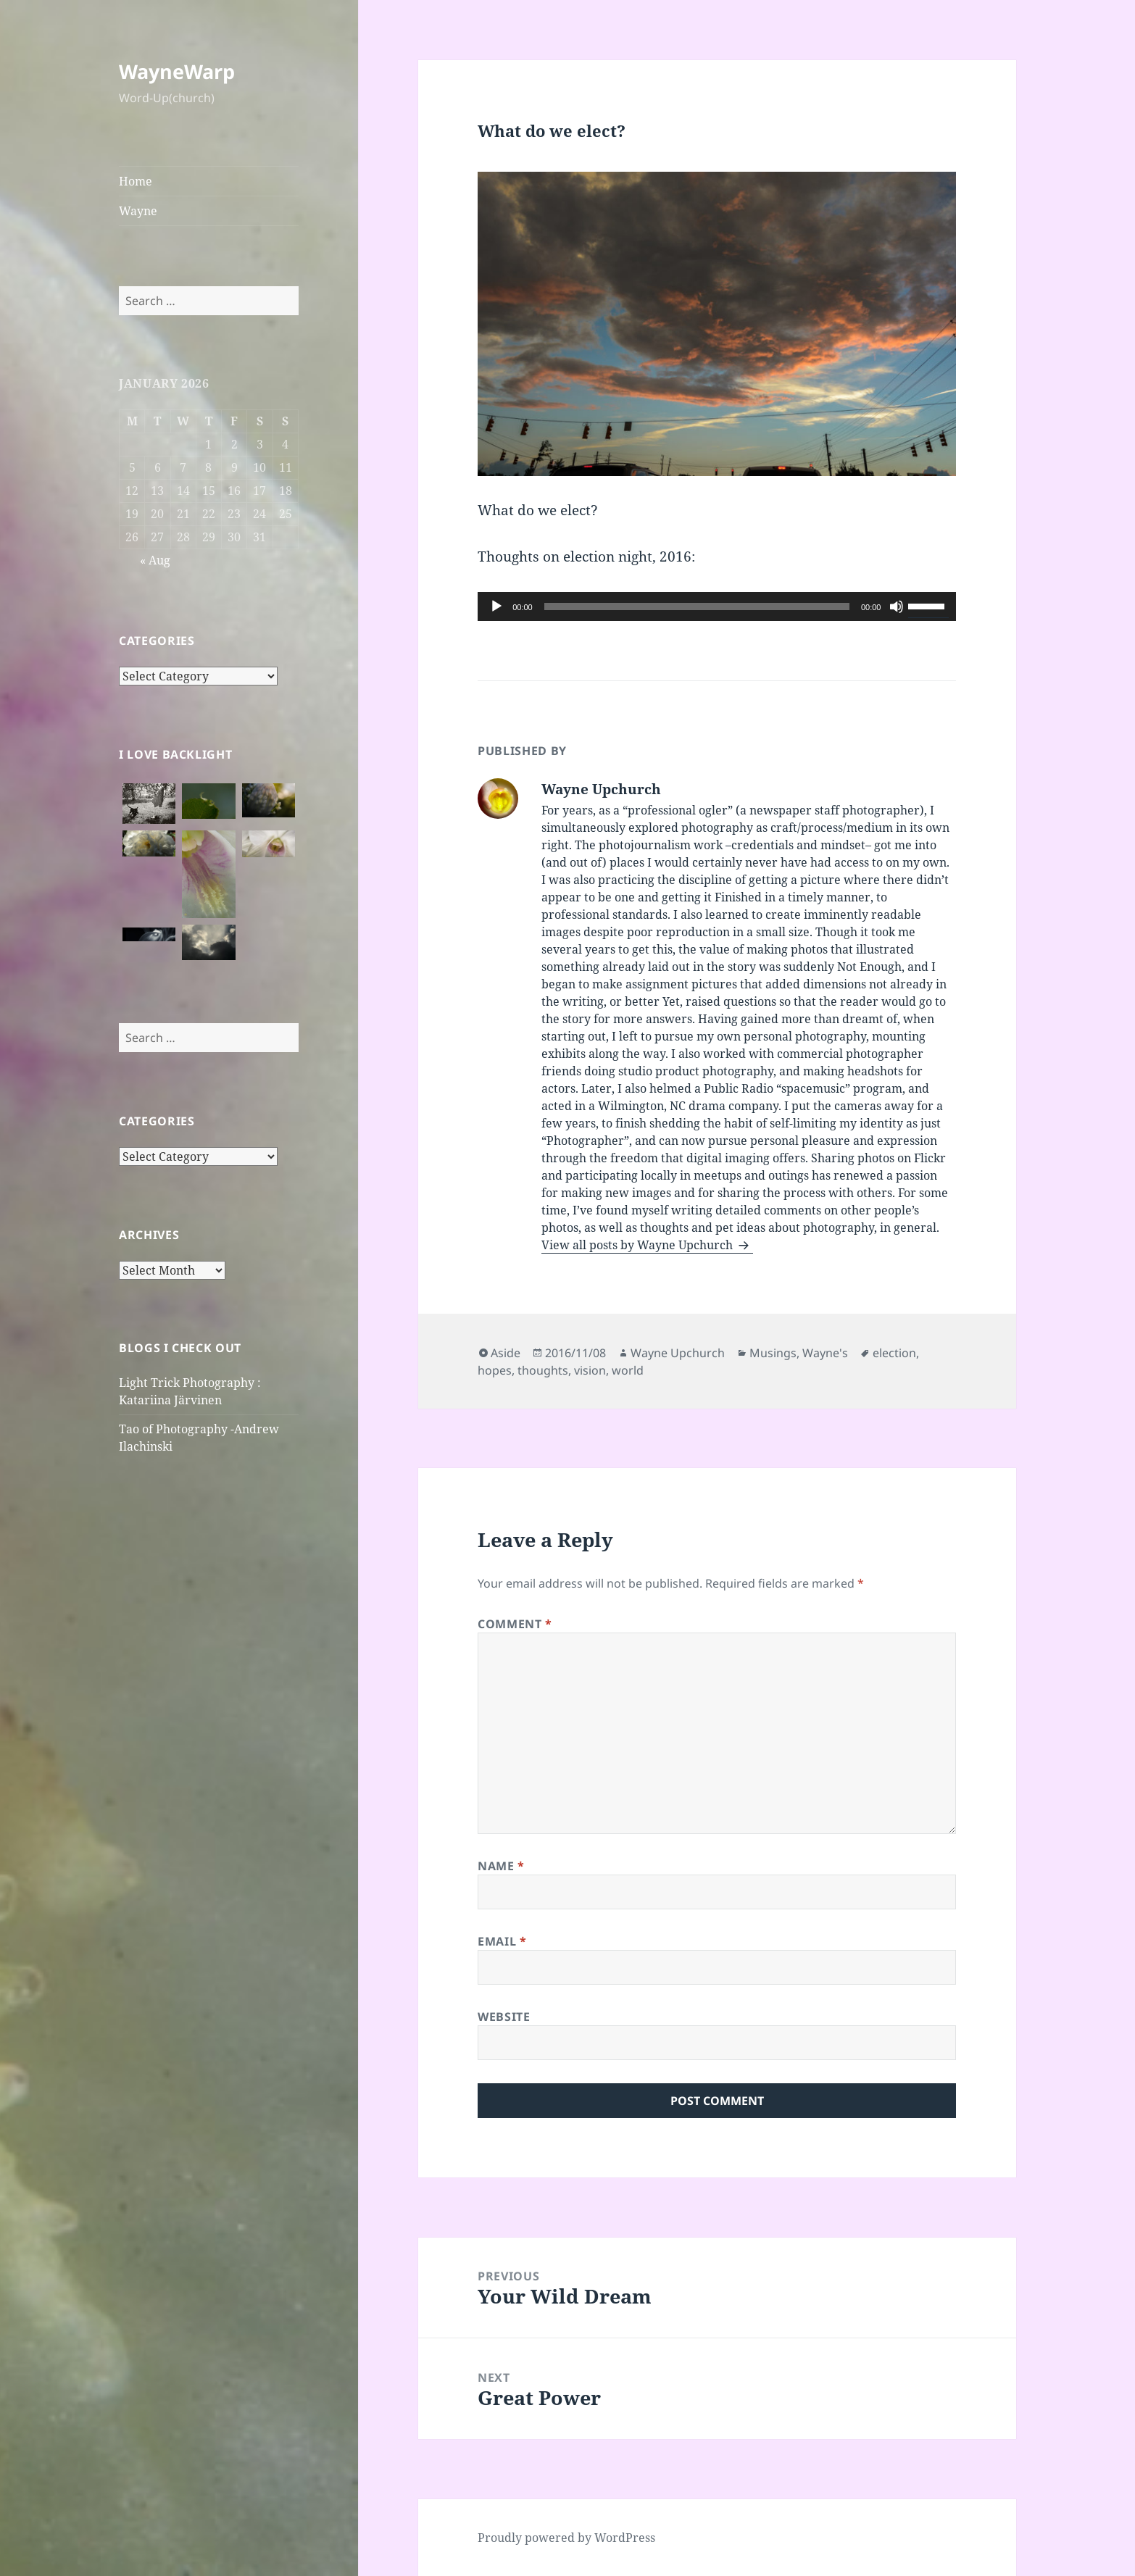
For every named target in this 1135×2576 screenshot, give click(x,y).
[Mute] (896, 606)
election (894, 1353)
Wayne (138, 211)
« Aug (155, 560)
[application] (717, 606)
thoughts (542, 1370)
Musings (773, 1353)
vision (590, 1370)
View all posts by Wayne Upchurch (638, 1245)
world (628, 1370)
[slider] (696, 606)
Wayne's (825, 1353)
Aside (505, 1353)
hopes (495, 1370)
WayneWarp (177, 71)
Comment (515, 1624)
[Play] (496, 606)
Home (135, 181)
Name (501, 1866)
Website (504, 2017)
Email (502, 1941)
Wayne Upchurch (678, 1353)
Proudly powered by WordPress (566, 2538)
